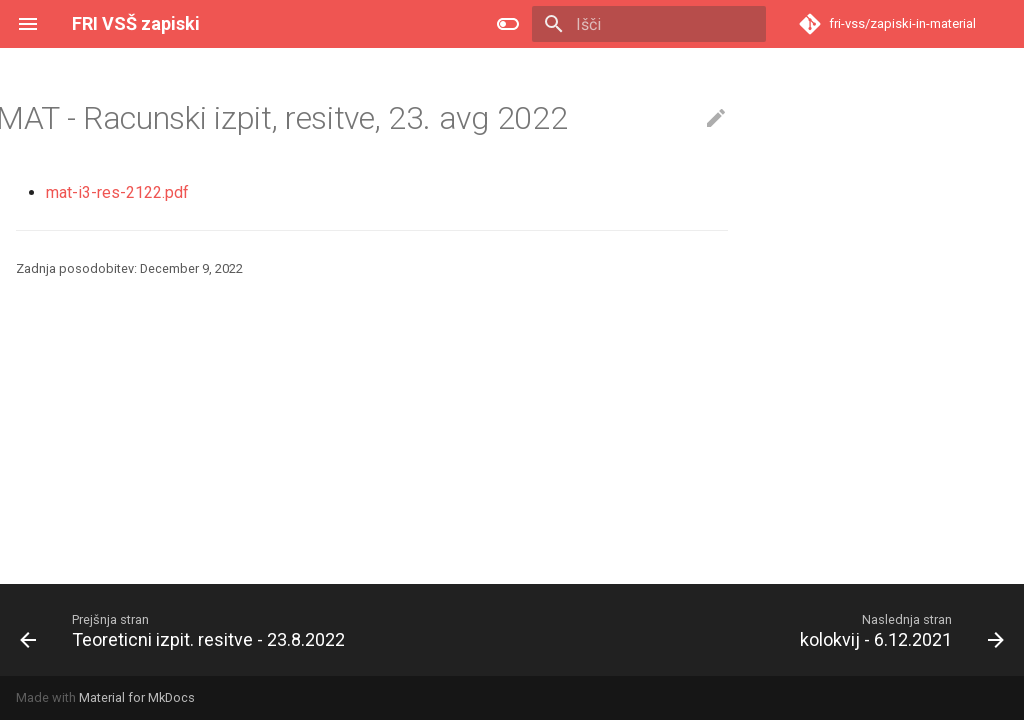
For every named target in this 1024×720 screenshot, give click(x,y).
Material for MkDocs (137, 697)
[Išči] (649, 24)
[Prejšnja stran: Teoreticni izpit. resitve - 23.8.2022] (186, 630)
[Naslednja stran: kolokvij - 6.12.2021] (898, 630)
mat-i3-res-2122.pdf (117, 192)
